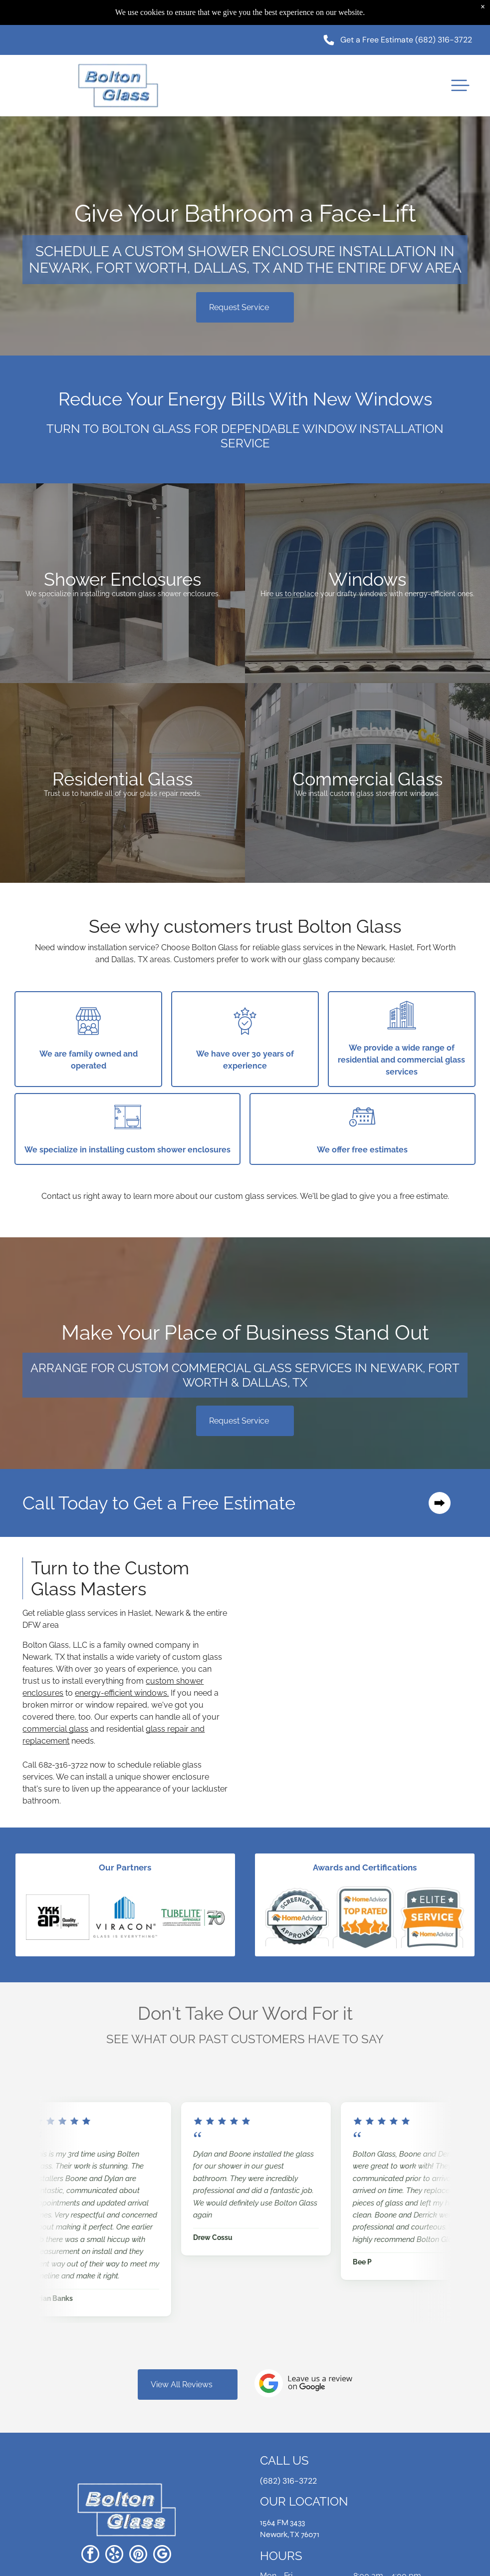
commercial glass (55, 1729)
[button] (460, 85)
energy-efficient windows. (122, 1693)
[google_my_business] (162, 2555)
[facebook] (90, 2555)
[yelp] (114, 2555)
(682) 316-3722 (443, 39)
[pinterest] (138, 2555)
